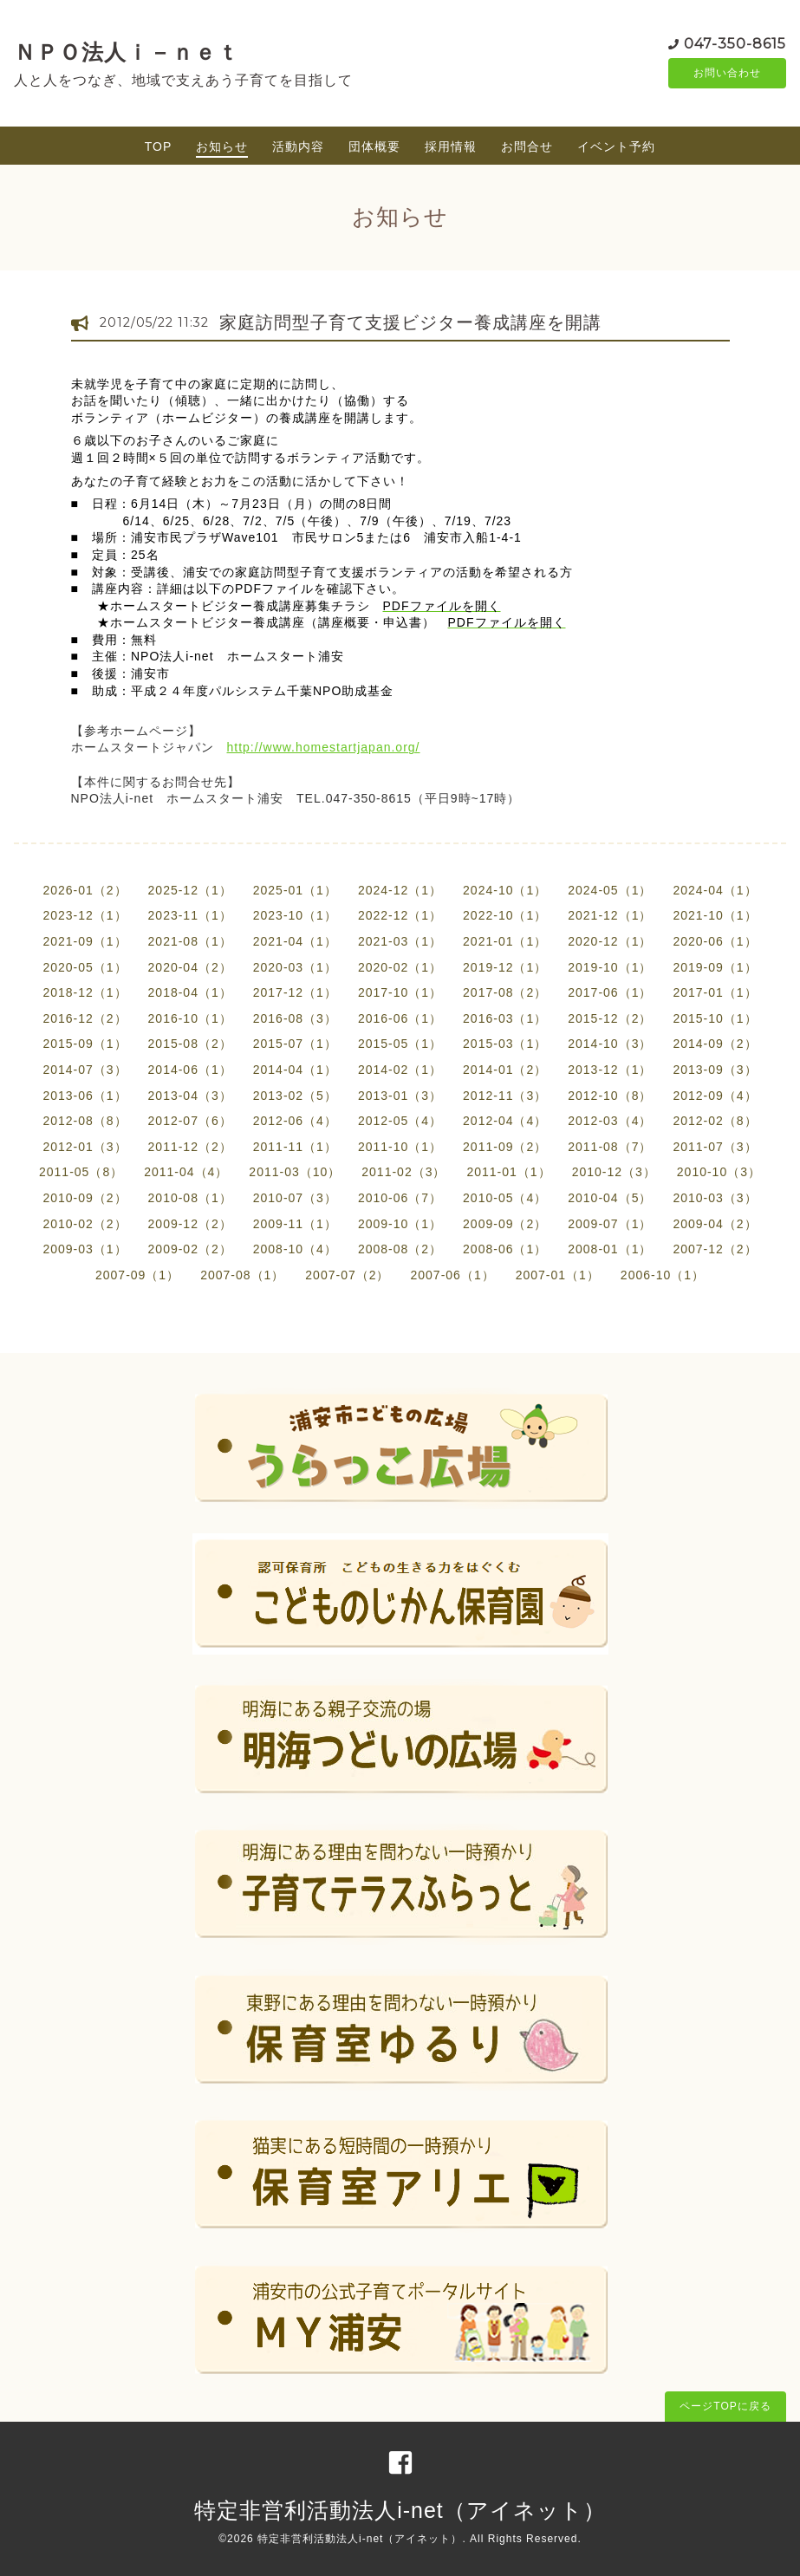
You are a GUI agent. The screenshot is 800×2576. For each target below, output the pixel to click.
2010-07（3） (295, 1198)
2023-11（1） (190, 915)
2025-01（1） (295, 890)
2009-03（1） (84, 1249)
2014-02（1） (400, 1070)
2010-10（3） (719, 1172)
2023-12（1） (84, 915)
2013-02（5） (295, 1096)
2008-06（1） (505, 1249)
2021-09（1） (84, 941)
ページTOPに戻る (725, 2406)
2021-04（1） (295, 941)
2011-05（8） (81, 1172)
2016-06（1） (400, 1018)
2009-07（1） (610, 1224)
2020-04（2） (190, 967)
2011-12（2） (190, 1147)
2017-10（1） (400, 992)
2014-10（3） (610, 1044)
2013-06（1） (84, 1096)
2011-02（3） (403, 1172)
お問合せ (527, 146)
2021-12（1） (610, 915)
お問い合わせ (727, 74)
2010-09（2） (84, 1198)
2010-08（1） (190, 1198)
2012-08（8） (84, 1121)
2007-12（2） (715, 1249)
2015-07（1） (295, 1044)
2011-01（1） (508, 1172)
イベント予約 (616, 146)
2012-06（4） (295, 1121)
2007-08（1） (242, 1275)
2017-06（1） (610, 992)
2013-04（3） (190, 1096)
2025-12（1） (190, 890)
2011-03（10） (295, 1172)
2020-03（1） (295, 967)
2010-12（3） (614, 1172)
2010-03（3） (715, 1198)
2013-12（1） (610, 1070)
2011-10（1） (400, 1147)
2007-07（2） (347, 1275)
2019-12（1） (505, 967)
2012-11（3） (505, 1096)
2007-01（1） (558, 1275)
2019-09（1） (715, 967)
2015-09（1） (84, 1044)
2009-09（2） (505, 1224)
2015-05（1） (400, 1044)
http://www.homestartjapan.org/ (323, 747)
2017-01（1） (715, 992)
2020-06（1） (715, 941)
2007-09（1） (137, 1275)
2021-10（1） (715, 915)
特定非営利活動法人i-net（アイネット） (400, 2510)
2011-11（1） (295, 1147)
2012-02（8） (715, 1121)
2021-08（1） (190, 941)
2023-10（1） (295, 915)
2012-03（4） (610, 1121)
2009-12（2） (190, 1224)
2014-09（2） (715, 1044)
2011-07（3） (715, 1147)
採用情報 (451, 146)
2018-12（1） (84, 992)
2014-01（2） (505, 1070)
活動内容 (298, 146)
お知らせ (222, 146)
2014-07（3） (84, 1070)
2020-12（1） (610, 941)
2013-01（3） (400, 1096)
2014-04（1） (295, 1070)
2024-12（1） (400, 890)
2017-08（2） (505, 992)
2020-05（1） (84, 967)
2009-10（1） (400, 1224)
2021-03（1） (400, 941)
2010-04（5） (610, 1198)
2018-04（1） (190, 992)
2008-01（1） (610, 1249)
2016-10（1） (190, 1018)
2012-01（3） (84, 1147)
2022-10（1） (505, 915)
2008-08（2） (400, 1249)
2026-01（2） (84, 890)
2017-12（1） (295, 992)
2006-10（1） (663, 1275)
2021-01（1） (505, 941)
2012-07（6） (190, 1121)
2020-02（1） (400, 967)
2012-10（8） (610, 1096)
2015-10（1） (715, 1018)
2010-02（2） (84, 1224)
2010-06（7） (400, 1198)
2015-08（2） (190, 1044)
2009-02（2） (190, 1249)
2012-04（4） (505, 1121)
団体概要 (374, 146)
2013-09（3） (715, 1070)
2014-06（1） (190, 1070)
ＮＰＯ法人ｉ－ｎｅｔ (126, 52)
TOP (158, 146)
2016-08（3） (295, 1018)
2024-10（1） (505, 890)
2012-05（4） (400, 1121)
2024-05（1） (610, 890)
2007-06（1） (453, 1275)
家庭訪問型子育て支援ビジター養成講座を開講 (410, 322)
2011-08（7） (610, 1147)
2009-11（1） (295, 1224)
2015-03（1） (505, 1044)
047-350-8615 (735, 43)
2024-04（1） (715, 890)
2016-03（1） (505, 1018)
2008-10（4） (295, 1249)
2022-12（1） (400, 915)
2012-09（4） (715, 1096)
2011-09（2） (505, 1147)
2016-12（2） (84, 1018)
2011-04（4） (186, 1172)
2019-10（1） (610, 967)
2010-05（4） (505, 1198)
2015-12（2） (610, 1018)
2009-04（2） (715, 1224)
